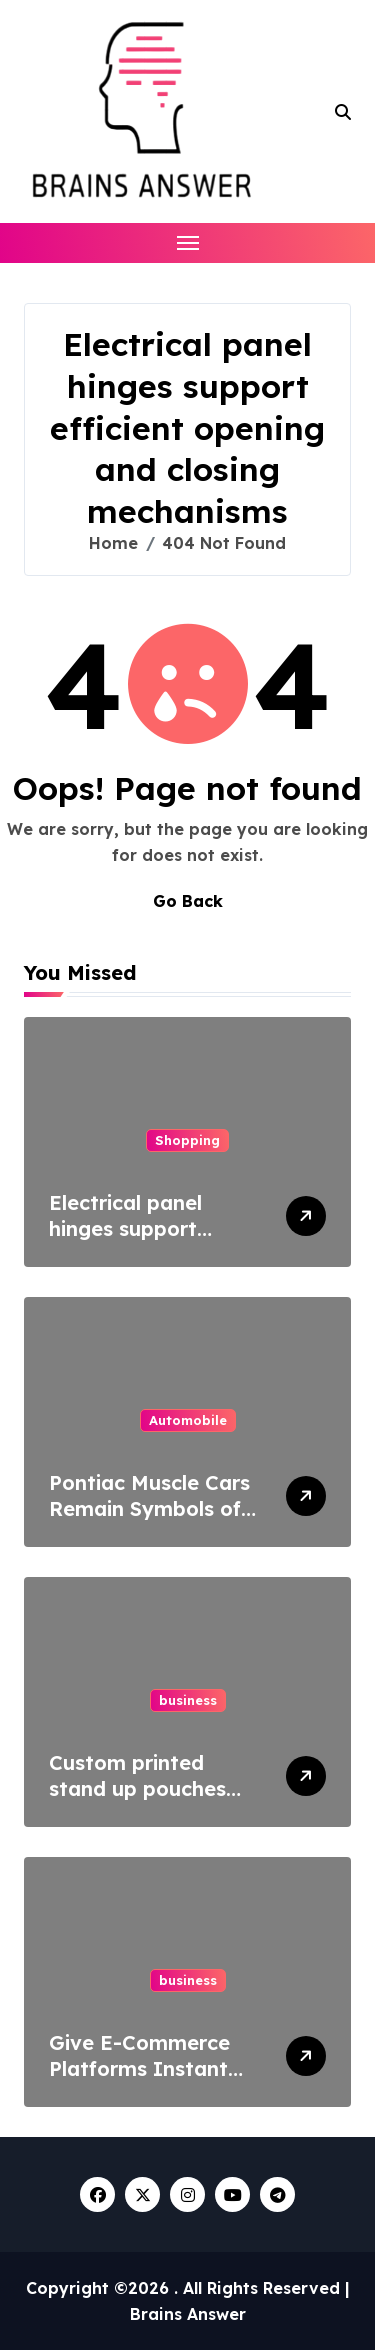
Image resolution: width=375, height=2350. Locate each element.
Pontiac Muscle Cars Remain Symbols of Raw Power (149, 1508)
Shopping (187, 1140)
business (188, 1700)
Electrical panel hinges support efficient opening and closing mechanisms (155, 1241)
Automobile (188, 1420)
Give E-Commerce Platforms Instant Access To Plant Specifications (139, 2081)
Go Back (188, 901)
